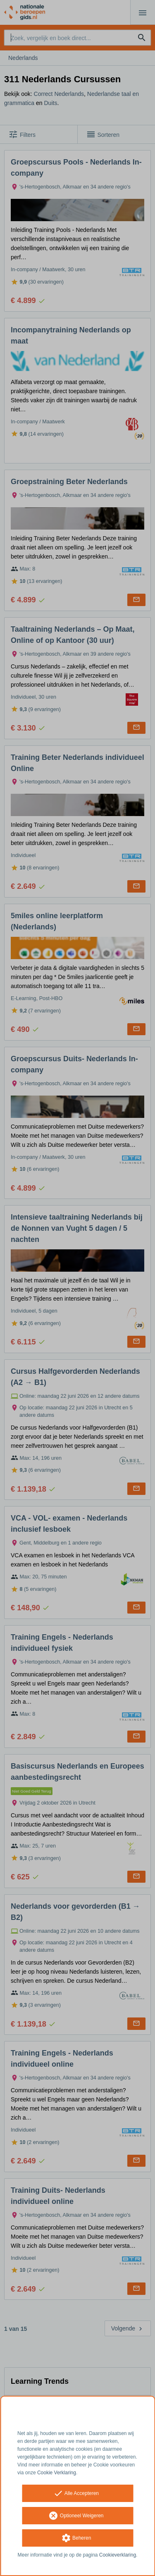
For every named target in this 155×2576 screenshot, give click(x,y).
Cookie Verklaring (56, 2473)
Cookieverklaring (117, 2555)
